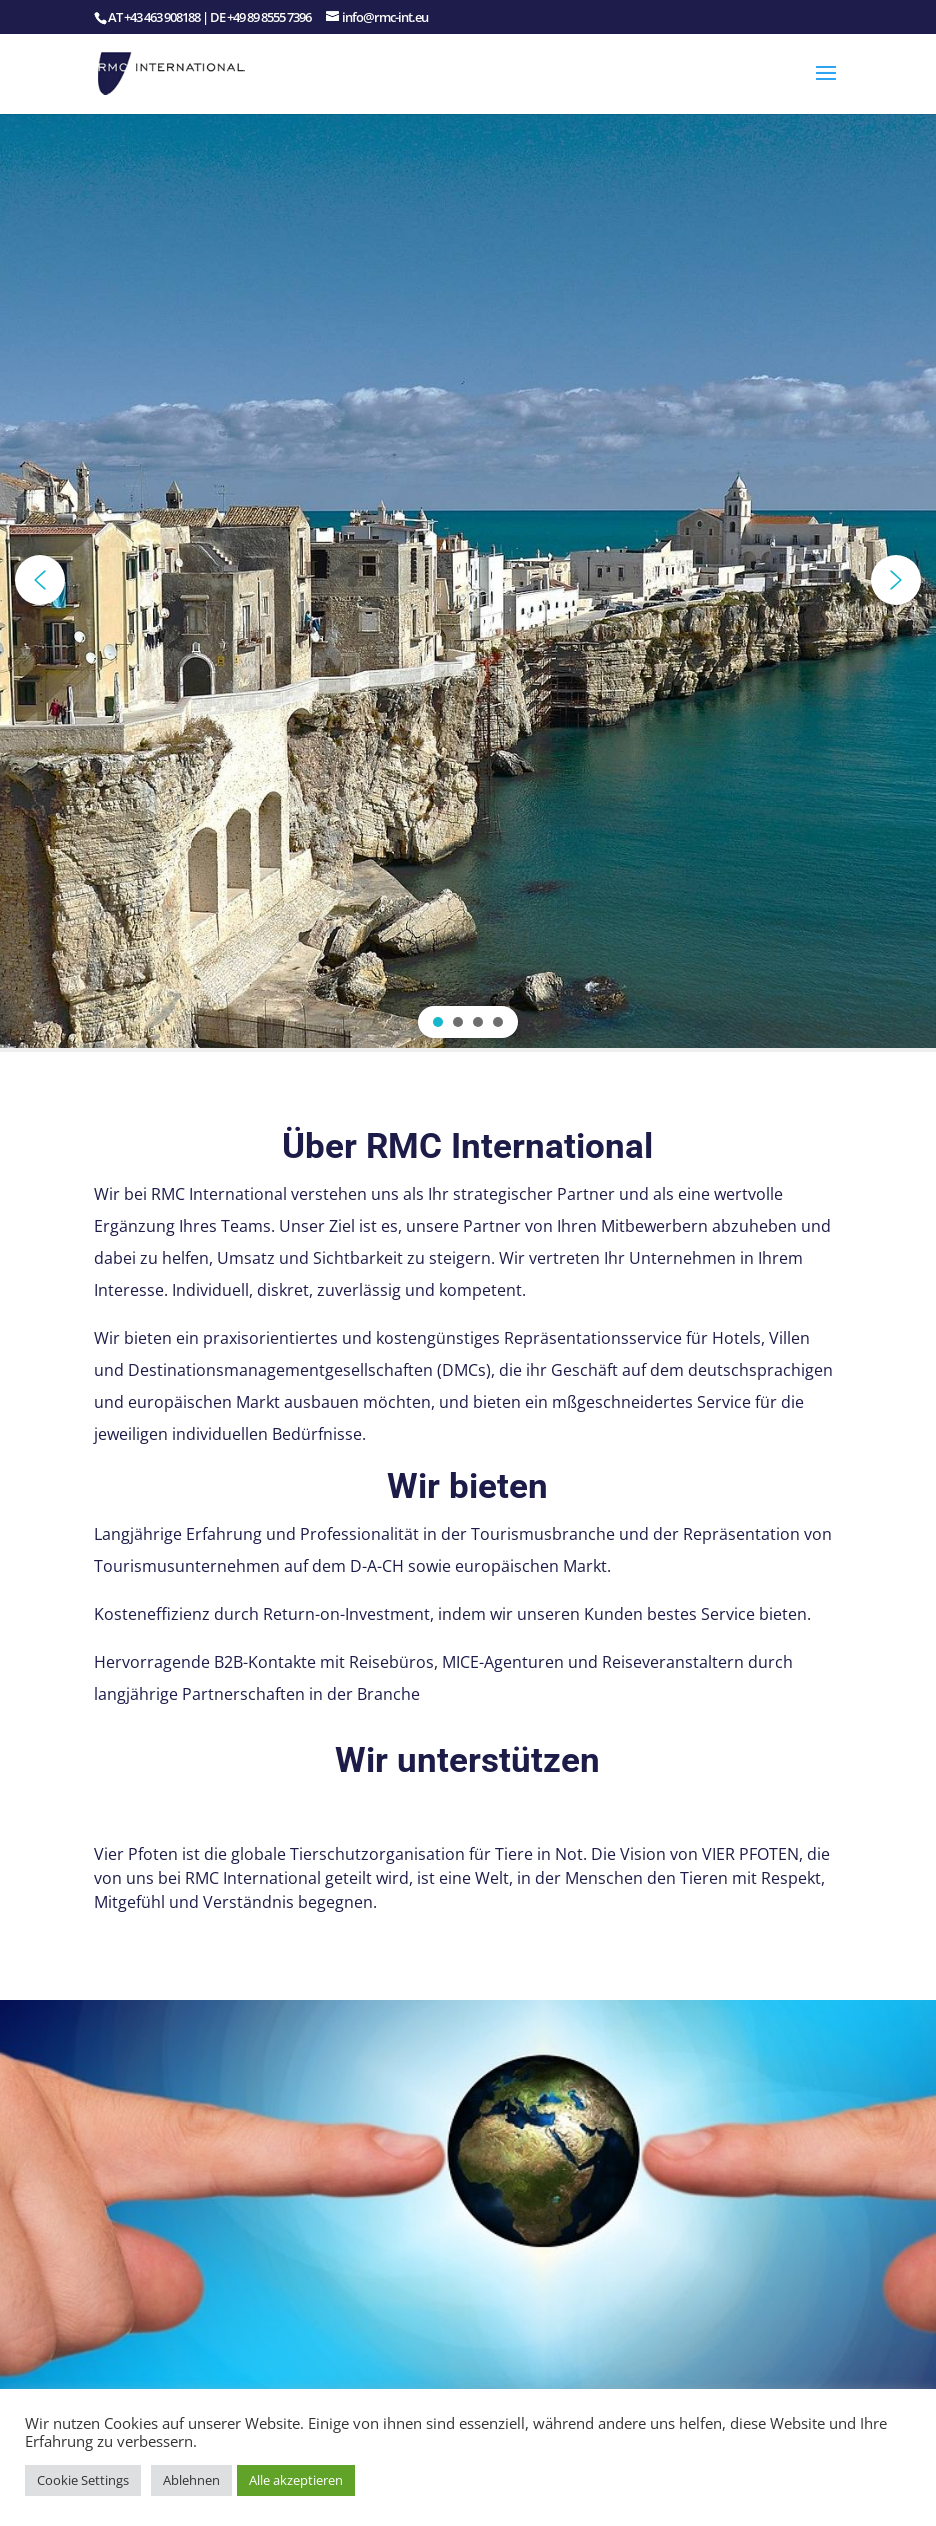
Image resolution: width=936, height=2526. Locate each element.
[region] (468, 580)
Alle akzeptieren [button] (296, 2480)
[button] (40, 580)
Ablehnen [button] (191, 2480)
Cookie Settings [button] (83, 2480)
